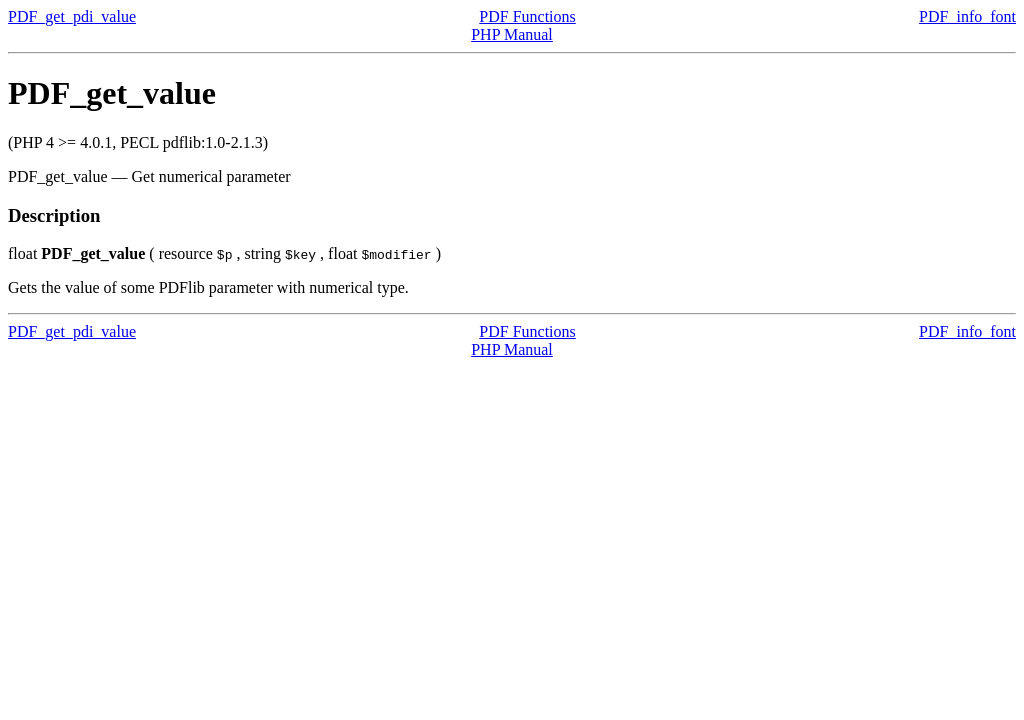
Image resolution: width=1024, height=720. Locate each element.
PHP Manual (512, 34)
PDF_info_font (967, 16)
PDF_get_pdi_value (72, 16)
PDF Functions (527, 16)
